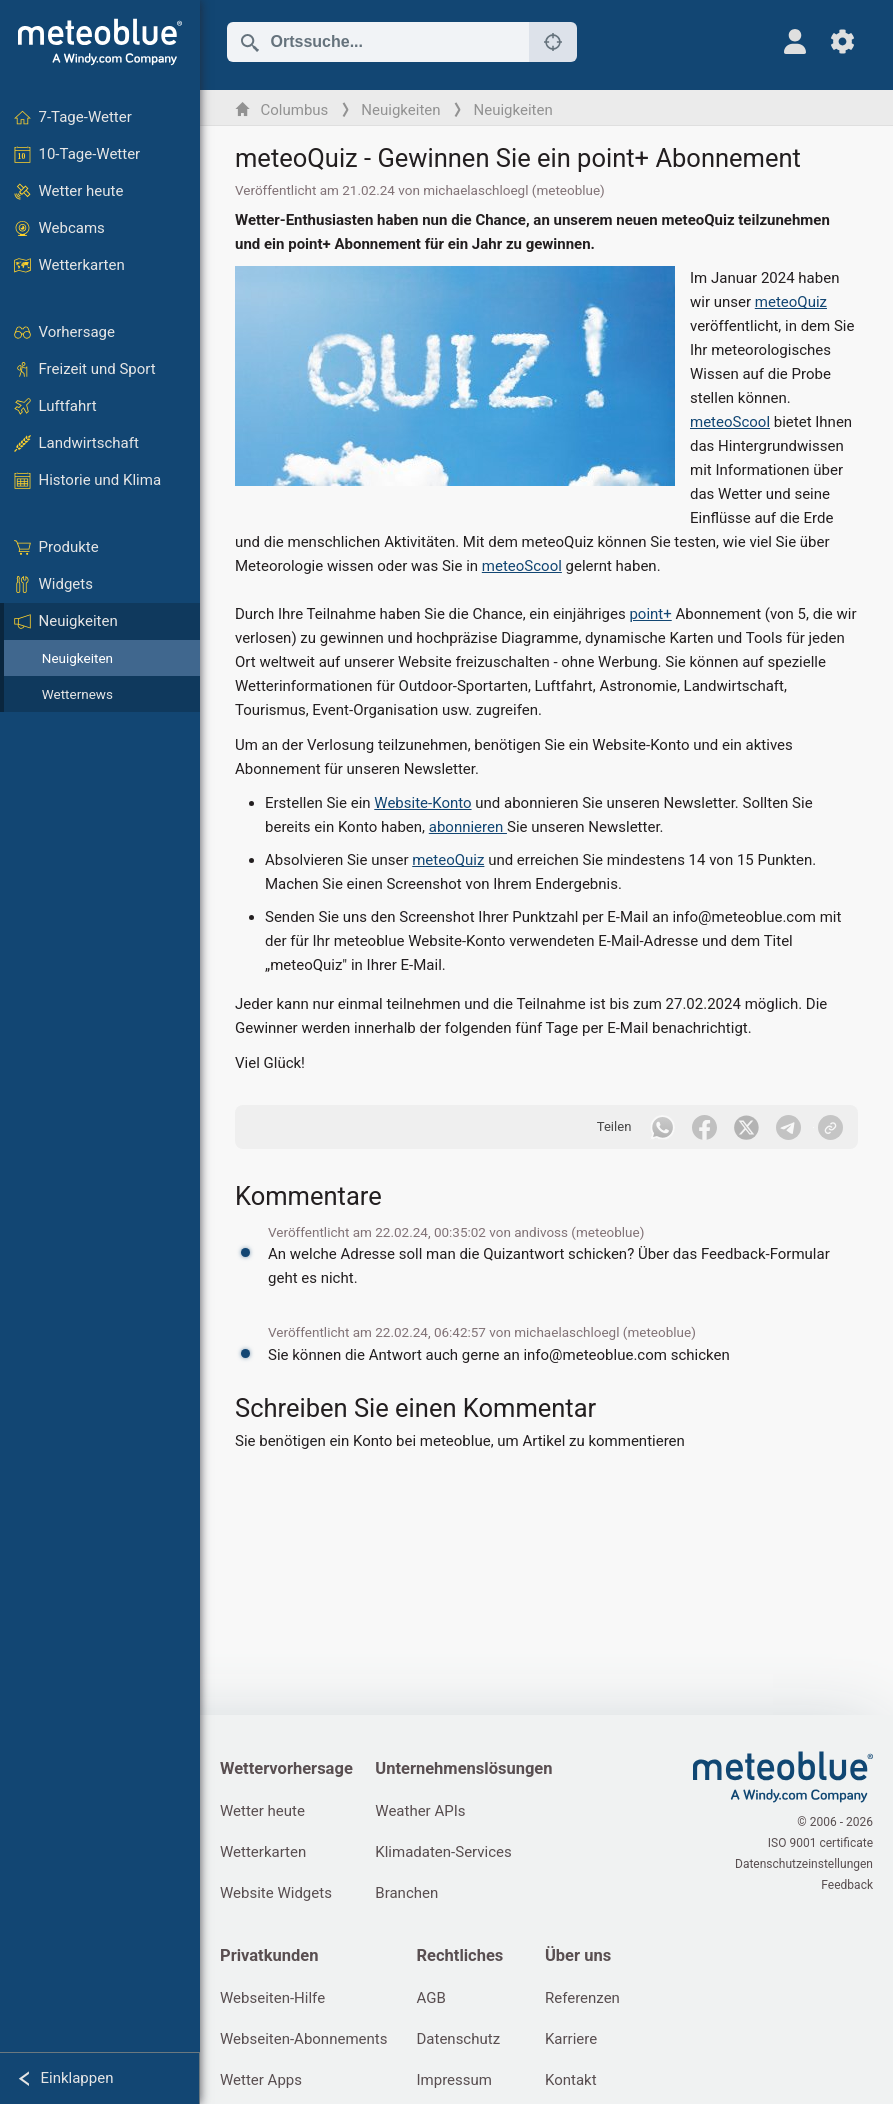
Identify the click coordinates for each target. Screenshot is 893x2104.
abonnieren (468, 827)
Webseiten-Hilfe (272, 1998)
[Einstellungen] (842, 41)
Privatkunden (269, 1955)
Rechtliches (459, 1955)
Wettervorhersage (286, 1768)
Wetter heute (262, 1811)
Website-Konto (422, 803)
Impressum (453, 2080)
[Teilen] (831, 1127)
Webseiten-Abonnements (303, 2039)
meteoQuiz (791, 302)
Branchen (406, 1893)
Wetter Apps (261, 2080)
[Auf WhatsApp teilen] (662, 1127)
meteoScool (730, 422)
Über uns (578, 1955)
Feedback (847, 1885)
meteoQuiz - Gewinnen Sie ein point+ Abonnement (518, 158)
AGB (430, 1998)
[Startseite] (100, 42)
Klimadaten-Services (443, 1852)
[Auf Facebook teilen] (704, 1127)
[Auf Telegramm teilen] (788, 1127)
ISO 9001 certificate (820, 1843)
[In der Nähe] (553, 42)
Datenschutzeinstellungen (804, 1864)
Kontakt (571, 2080)
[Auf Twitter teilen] (746, 1127)
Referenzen (582, 1998)
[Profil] (794, 41)
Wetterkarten (263, 1852)
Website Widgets (276, 1893)
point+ (650, 614)
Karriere (571, 2039)
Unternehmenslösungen (463, 1768)
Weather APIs (420, 1811)
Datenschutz (458, 2039)
